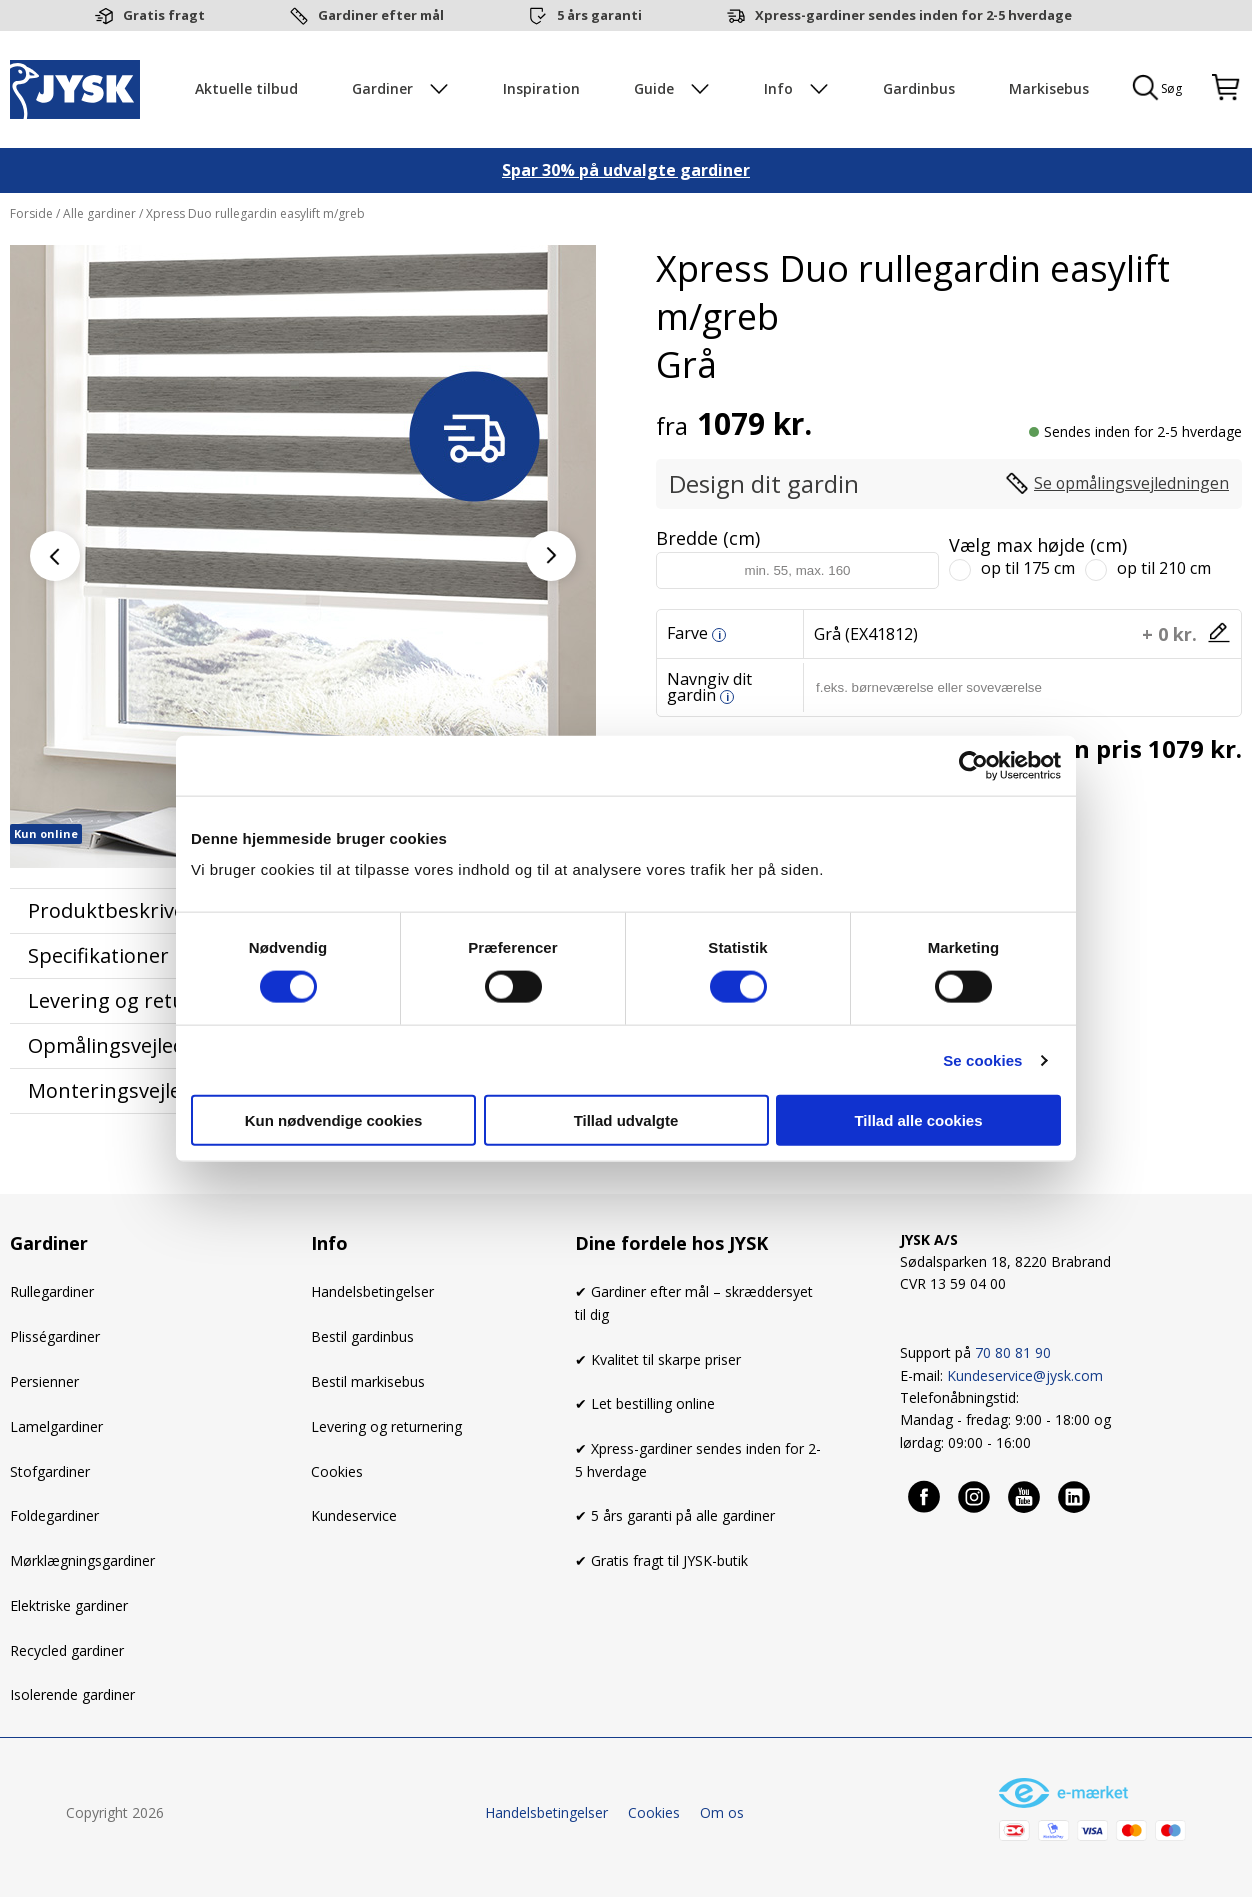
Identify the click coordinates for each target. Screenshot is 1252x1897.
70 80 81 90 (1013, 1355)
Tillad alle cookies (918, 1120)
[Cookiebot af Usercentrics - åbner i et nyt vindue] (973, 765)
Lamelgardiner (56, 1428)
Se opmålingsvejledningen (1130, 486)
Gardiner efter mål (381, 15)
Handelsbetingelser (372, 1294)
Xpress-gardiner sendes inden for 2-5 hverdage (913, 15)
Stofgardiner (50, 1473)
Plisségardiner (55, 1339)
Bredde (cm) (708, 540)
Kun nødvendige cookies (334, 1120)
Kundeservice (354, 1518)
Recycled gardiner (67, 1652)
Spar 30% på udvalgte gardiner (626, 173)
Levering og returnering (386, 1428)
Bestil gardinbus (362, 1339)
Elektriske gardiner (69, 1607)
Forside (33, 215)
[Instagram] (975, 1499)
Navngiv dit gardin (709, 689)
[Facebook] (925, 1499)
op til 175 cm (1028, 570)
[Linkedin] (1075, 1499)
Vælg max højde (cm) (1038, 547)
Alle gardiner (99, 215)
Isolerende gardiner (72, 1697)
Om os (722, 1815)
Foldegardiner (54, 1518)
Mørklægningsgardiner (82, 1562)
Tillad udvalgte (626, 1120)
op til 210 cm (1164, 570)
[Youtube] (1025, 1499)
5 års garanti (599, 15)
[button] (551, 558)
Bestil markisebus (368, 1383)
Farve (687, 635)
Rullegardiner (52, 1294)
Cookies (337, 1473)
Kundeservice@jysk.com (1025, 1377)
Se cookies (982, 1059)
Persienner (44, 1383)
